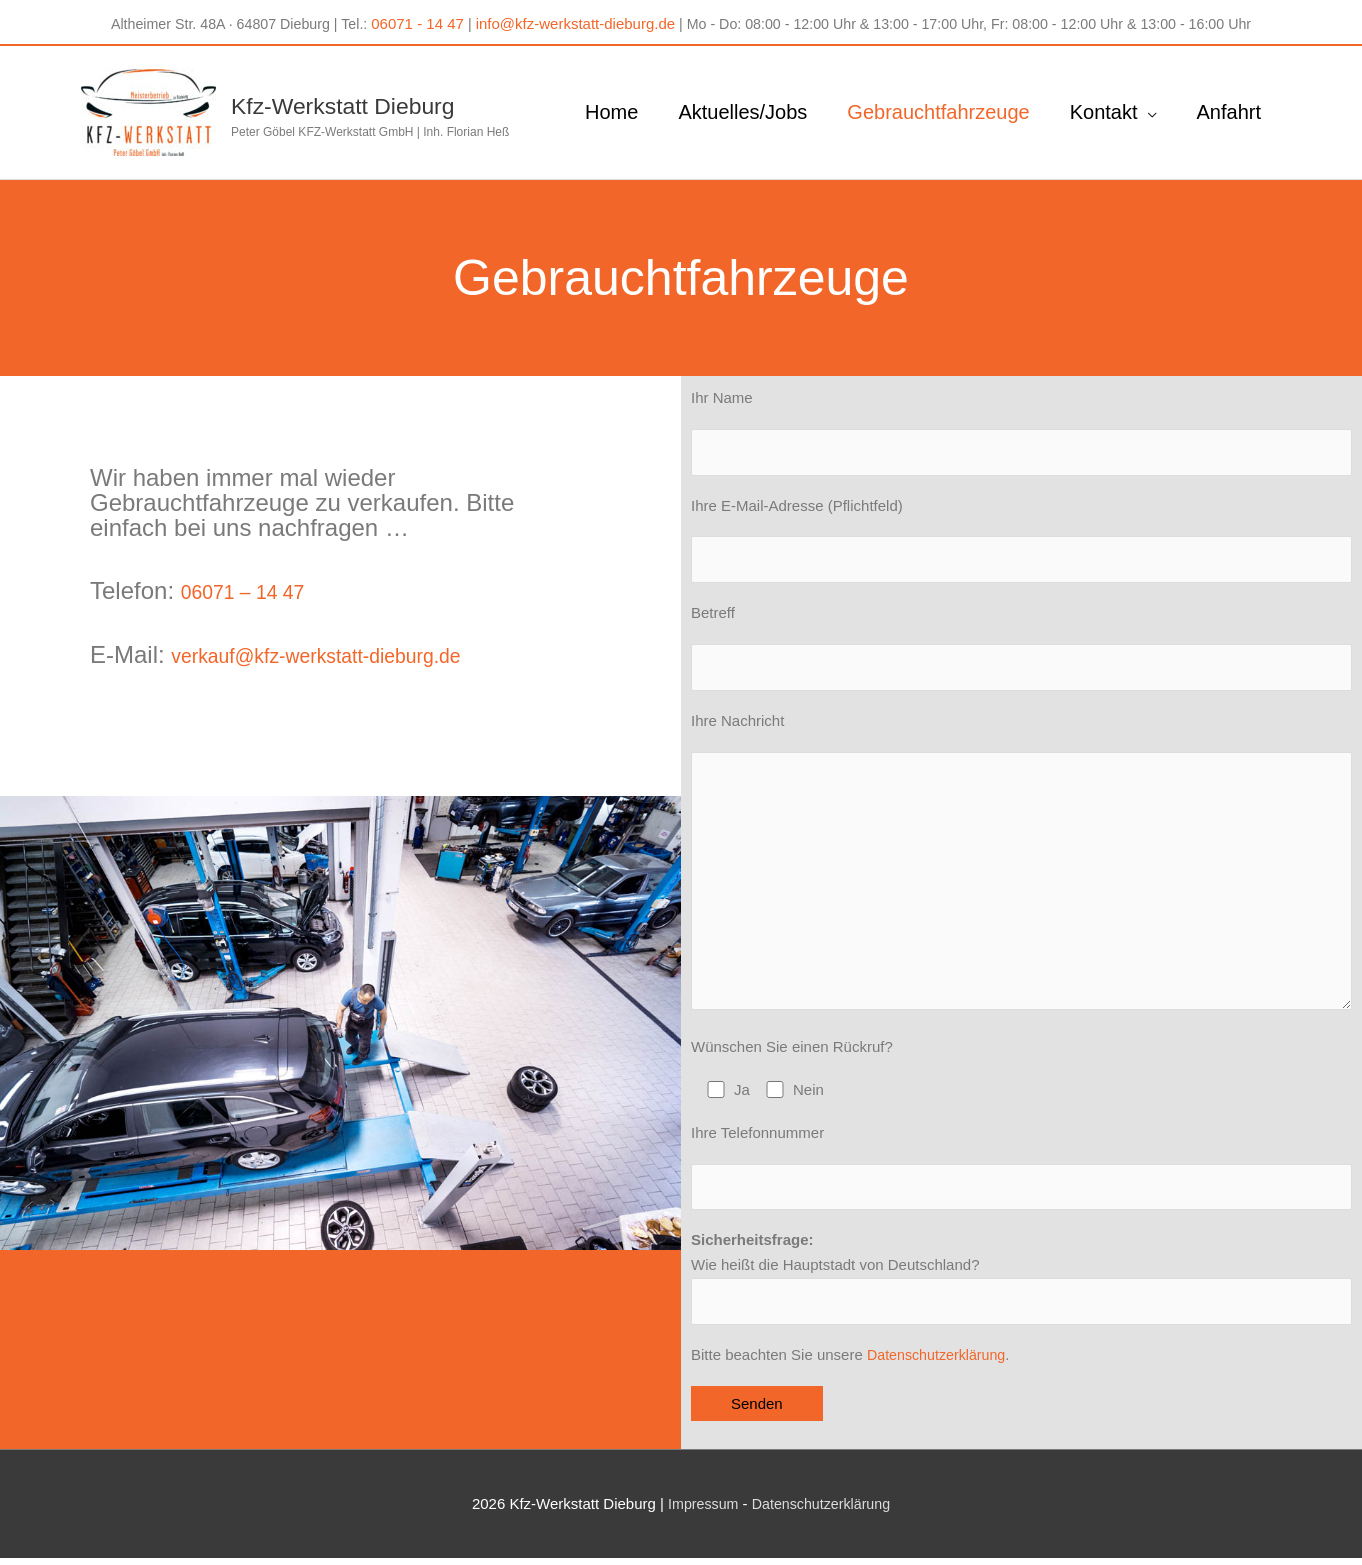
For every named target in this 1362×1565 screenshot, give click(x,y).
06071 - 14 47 (410, 19)
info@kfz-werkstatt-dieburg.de (566, 19)
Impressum (699, 1510)
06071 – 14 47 (257, 570)
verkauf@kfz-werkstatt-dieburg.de (350, 633)
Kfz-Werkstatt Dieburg (387, 91)
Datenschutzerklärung (940, 1360)
